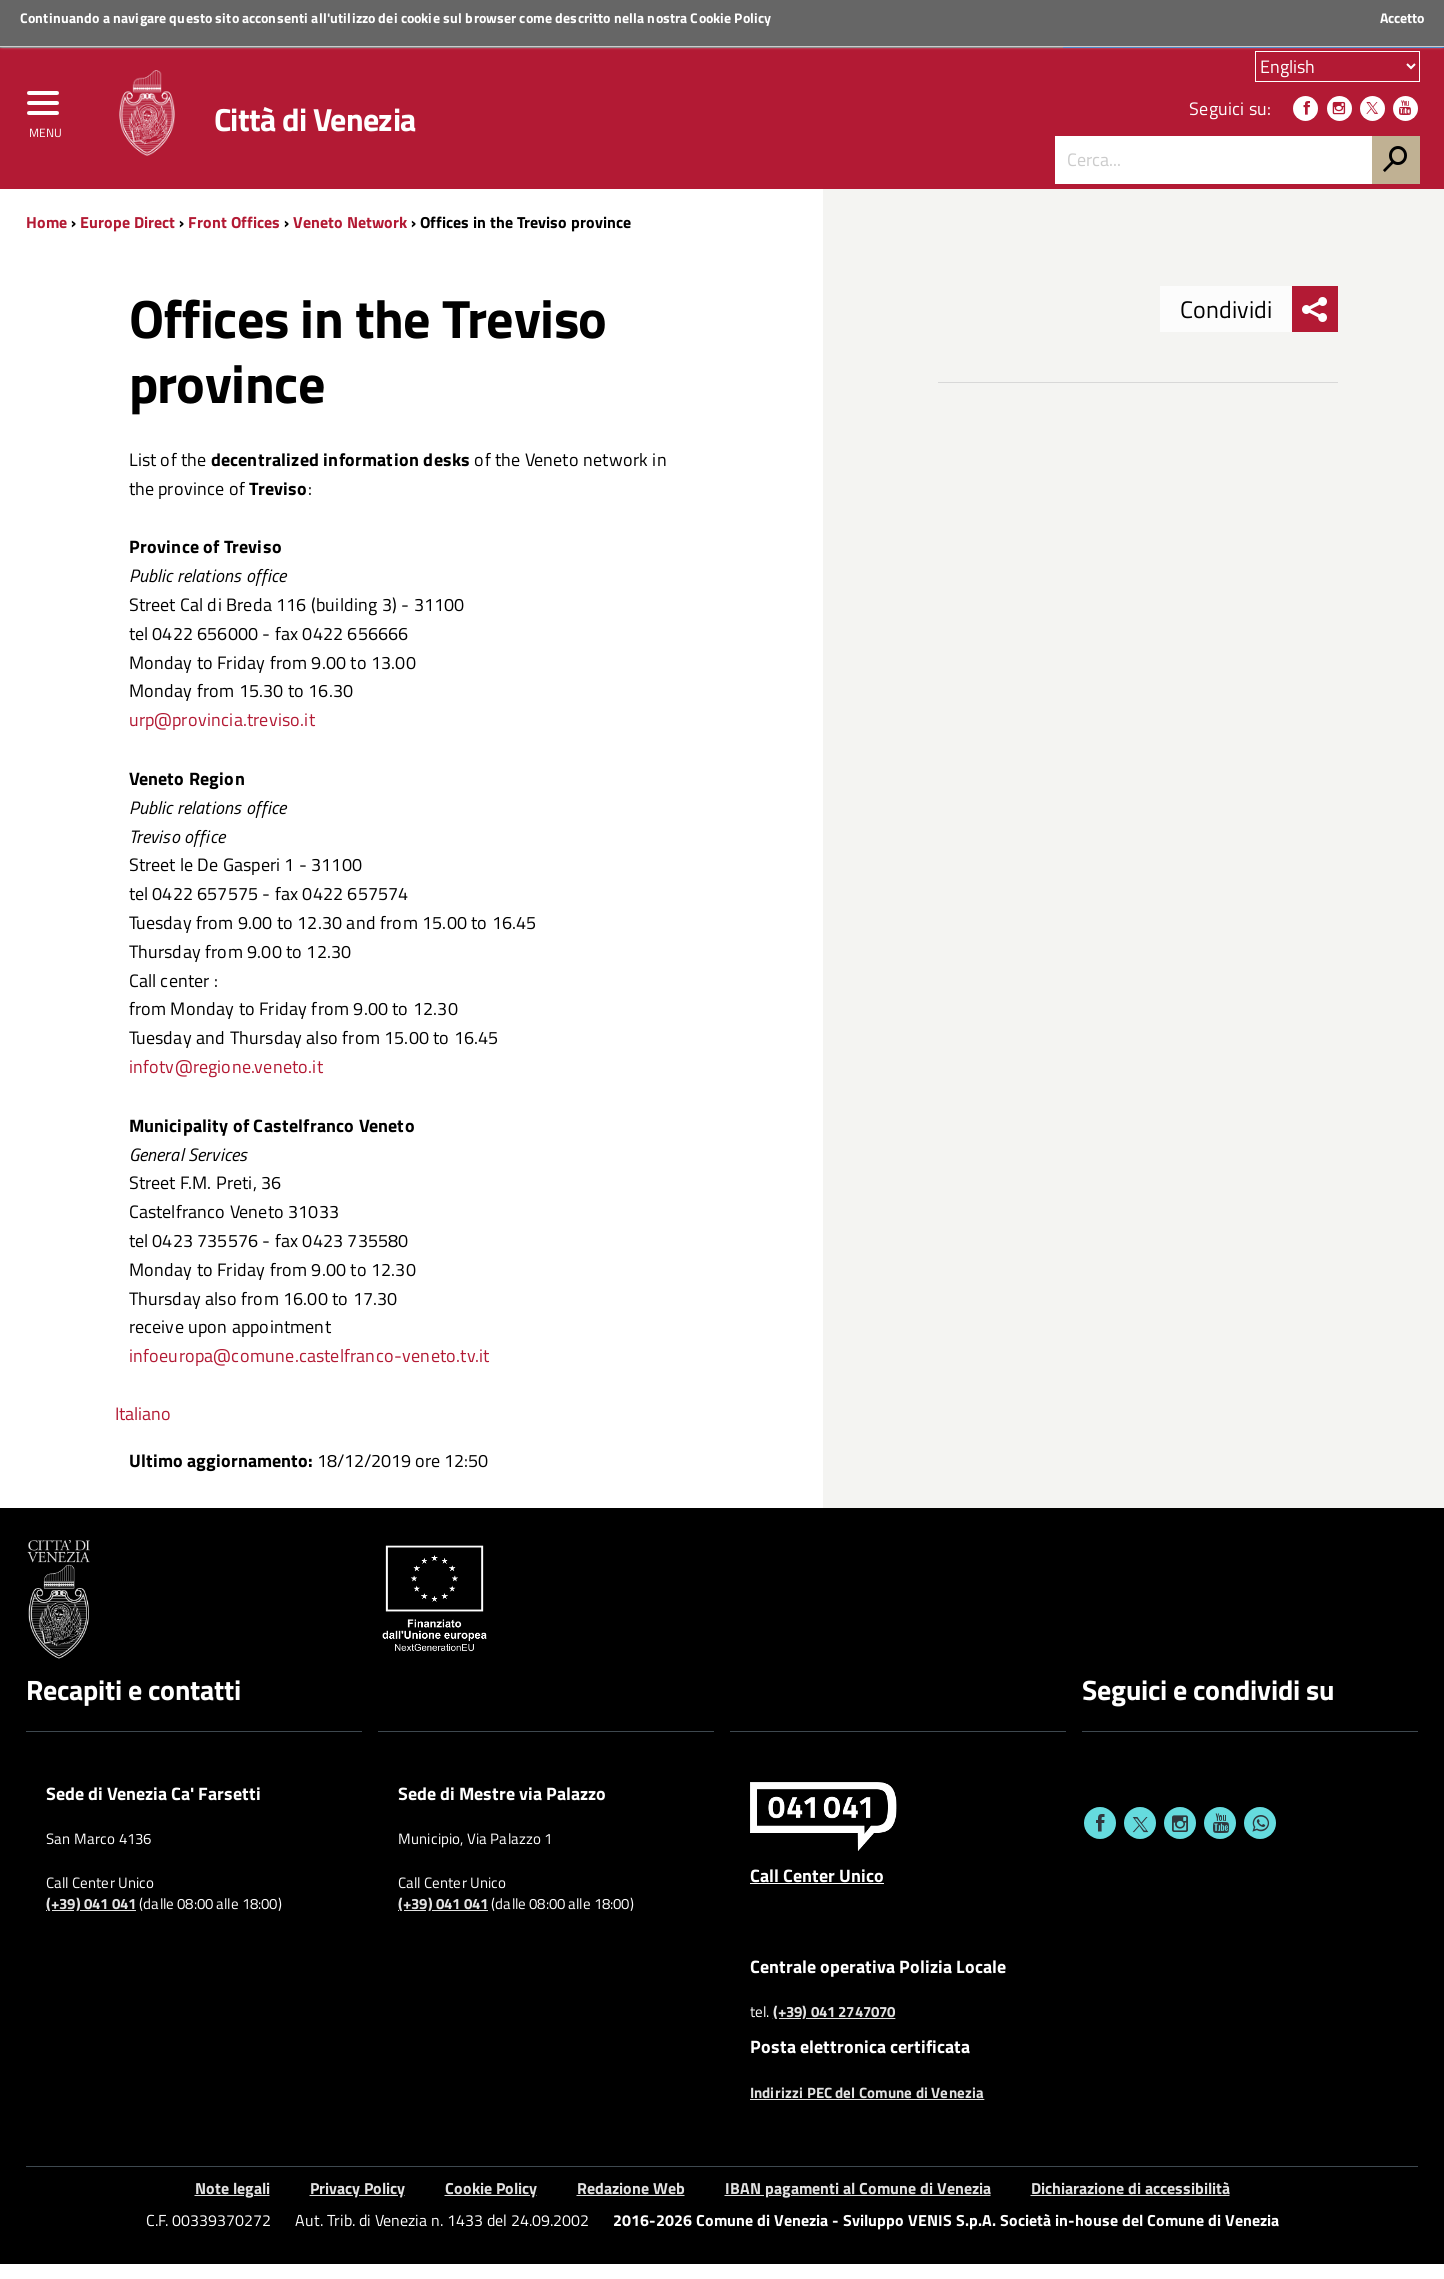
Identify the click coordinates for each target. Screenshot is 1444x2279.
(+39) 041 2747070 (834, 2027)
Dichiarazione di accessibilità (1130, 2202)
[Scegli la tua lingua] (1337, 68)
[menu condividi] (1315, 324)
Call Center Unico (817, 1889)
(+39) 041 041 (91, 1919)
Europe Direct (129, 237)
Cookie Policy (730, 17)
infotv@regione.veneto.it (226, 1081)
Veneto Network (350, 237)
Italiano (143, 1428)
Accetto (1402, 18)
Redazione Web (631, 2202)
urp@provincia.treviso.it (222, 734)
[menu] (45, 117)
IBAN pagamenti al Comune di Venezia (858, 2202)
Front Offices (234, 237)
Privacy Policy (357, 2202)
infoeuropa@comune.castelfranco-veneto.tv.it (309, 1370)
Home (46, 237)
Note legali (232, 2202)
